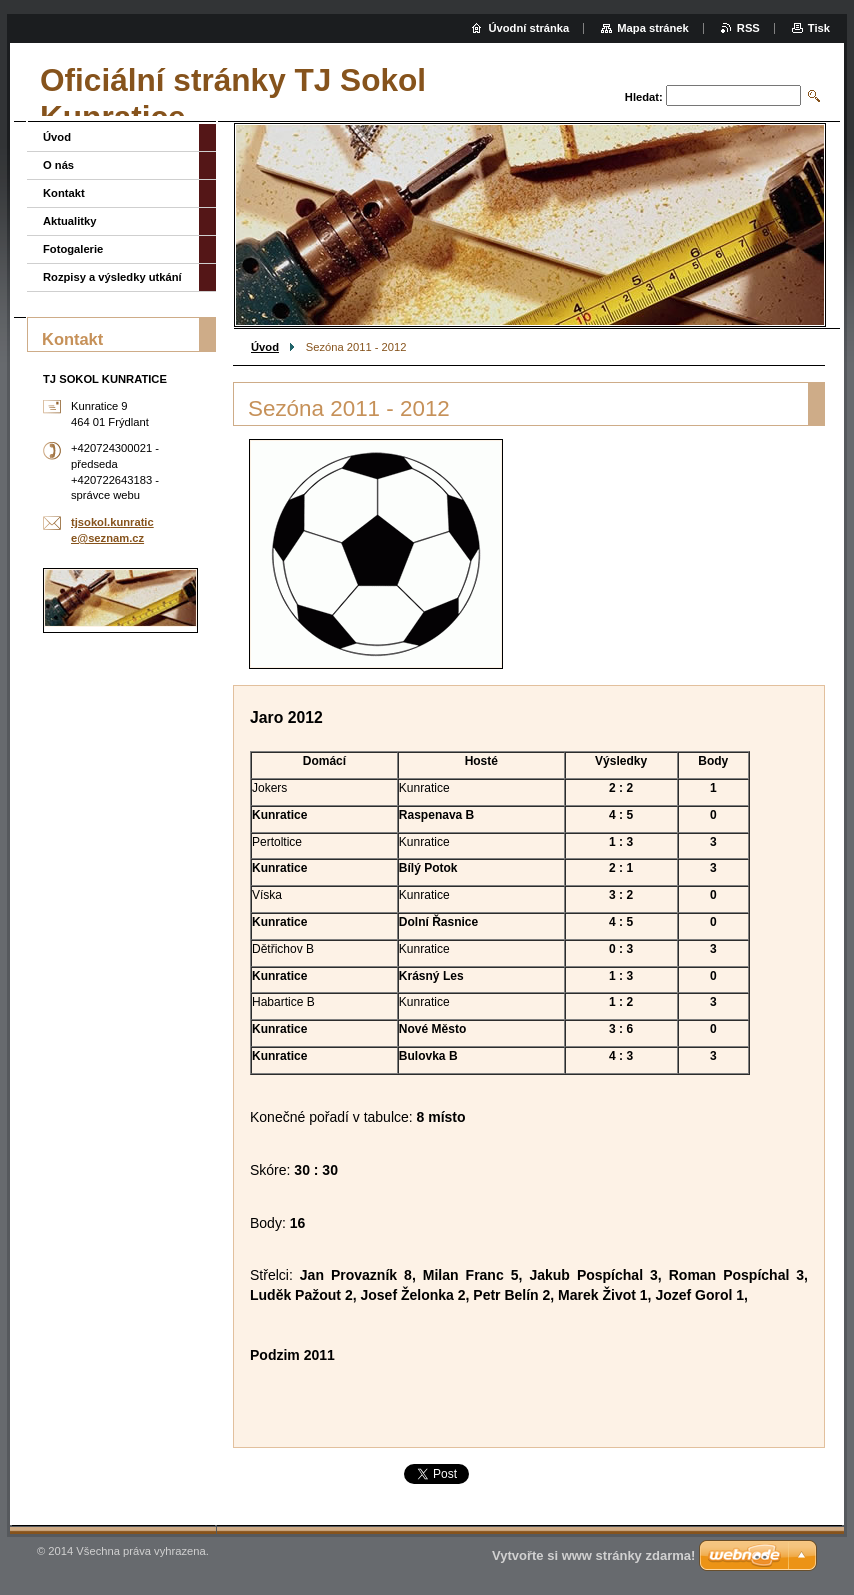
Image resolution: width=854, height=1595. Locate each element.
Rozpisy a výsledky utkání (112, 277)
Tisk (819, 28)
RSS (748, 28)
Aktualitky (69, 221)
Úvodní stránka (528, 28)
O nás (58, 165)
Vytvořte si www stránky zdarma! (593, 1555)
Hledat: (644, 97)
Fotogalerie (73, 249)
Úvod (265, 347)
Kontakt (64, 193)
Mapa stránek (653, 28)
